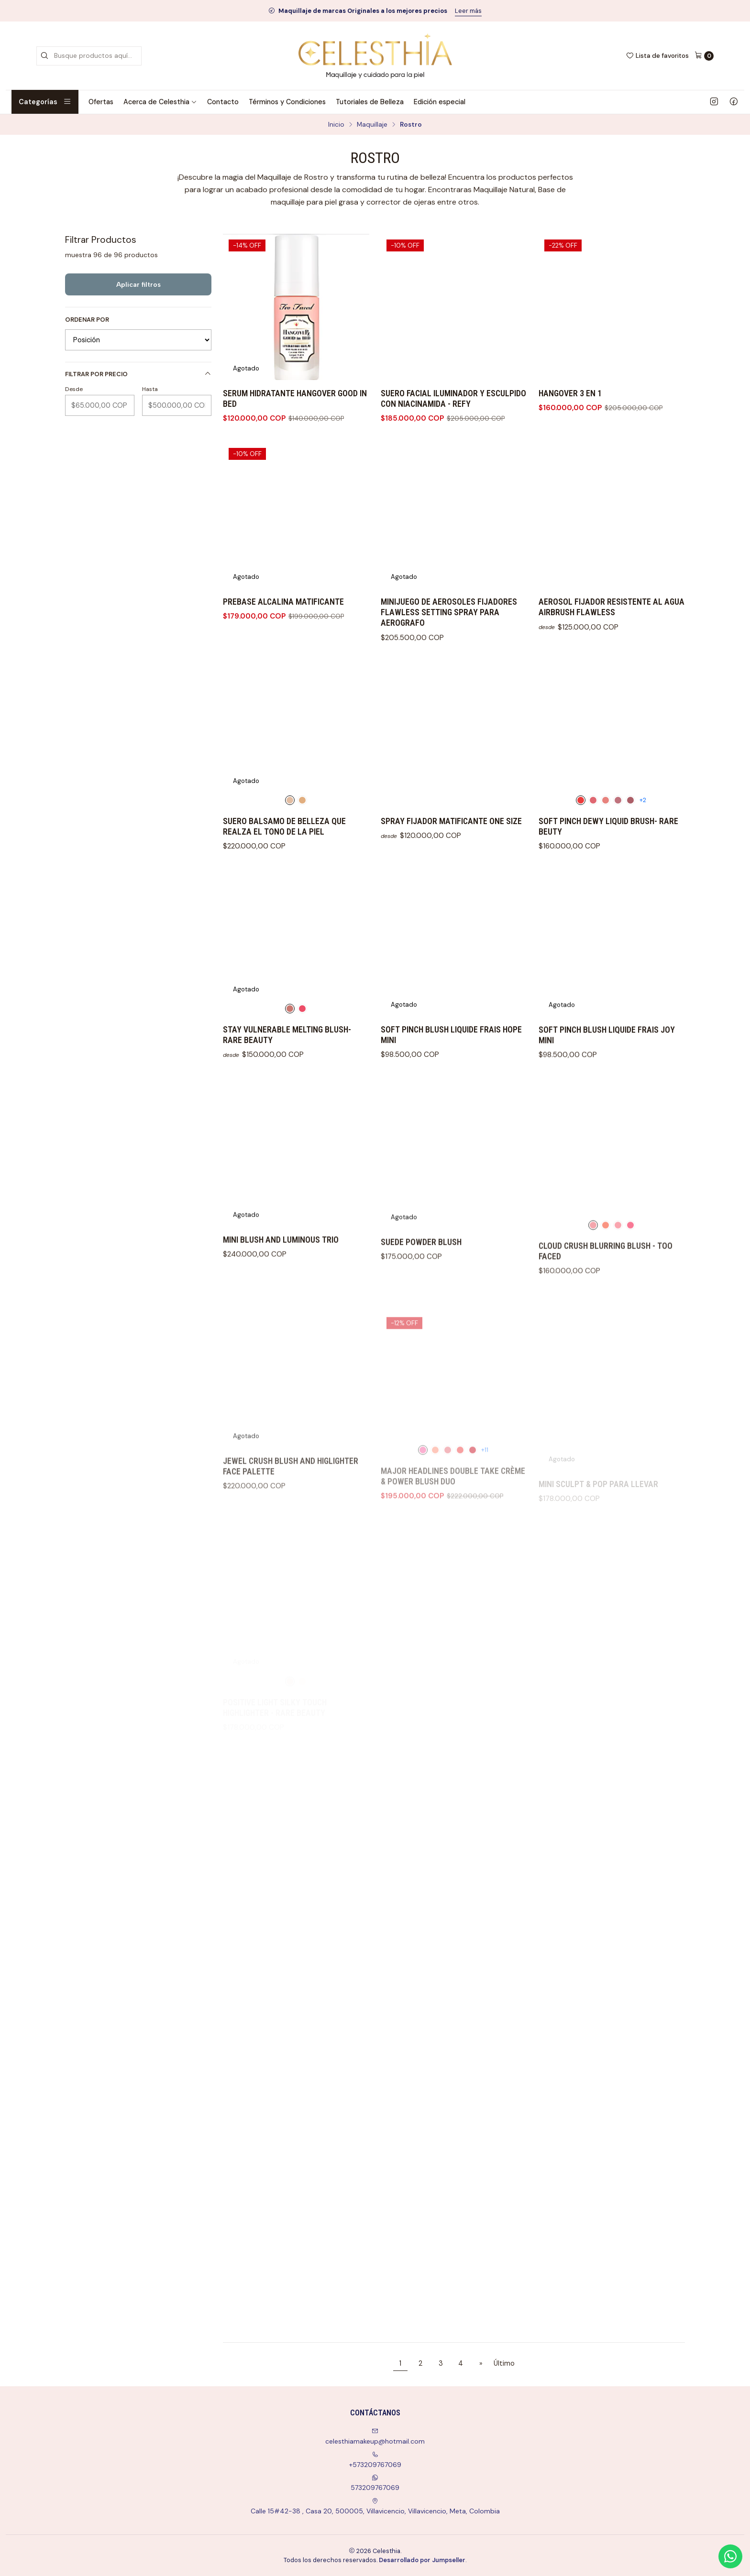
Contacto (223, 102)
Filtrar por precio (138, 374)
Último (504, 2363)
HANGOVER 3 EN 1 (570, 393)
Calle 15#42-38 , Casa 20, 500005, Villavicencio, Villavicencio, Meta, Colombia (375, 2506)
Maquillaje (372, 124)
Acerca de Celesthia (160, 102)
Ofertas (100, 102)
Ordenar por (87, 320)
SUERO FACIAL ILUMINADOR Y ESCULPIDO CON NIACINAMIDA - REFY (453, 399)
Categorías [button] (45, 102)
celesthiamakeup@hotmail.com (375, 2437)
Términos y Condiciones (287, 102)
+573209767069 (375, 2460)
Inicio (336, 124)
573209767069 (375, 2483)
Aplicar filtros (138, 284)
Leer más (468, 11)
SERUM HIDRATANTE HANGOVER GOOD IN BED (295, 399)
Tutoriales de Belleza (370, 102)
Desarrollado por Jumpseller (422, 2560)
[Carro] (704, 56)
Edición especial (439, 102)
